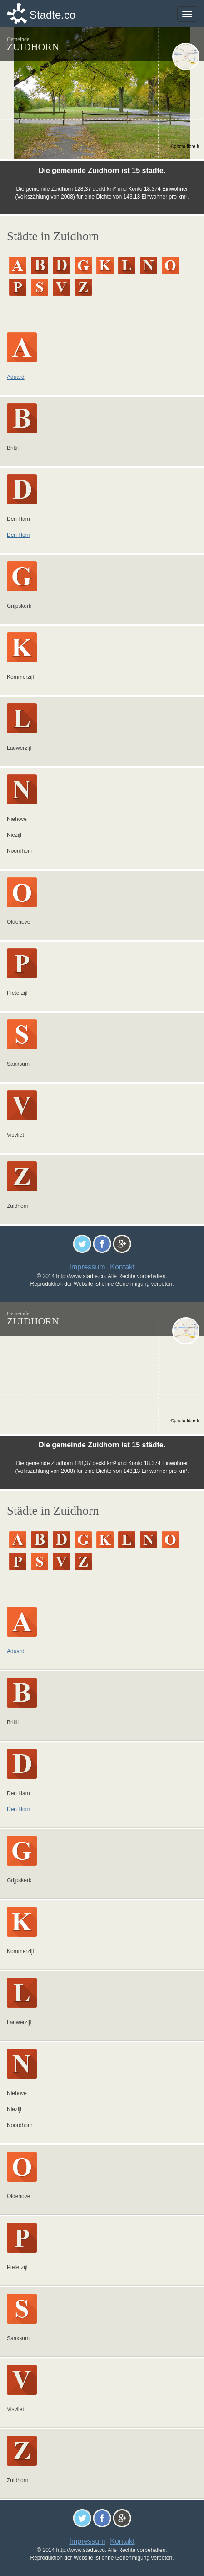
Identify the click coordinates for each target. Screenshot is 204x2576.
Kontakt (122, 1267)
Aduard (16, 377)
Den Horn (18, 535)
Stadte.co (52, 15)
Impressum (87, 1267)
